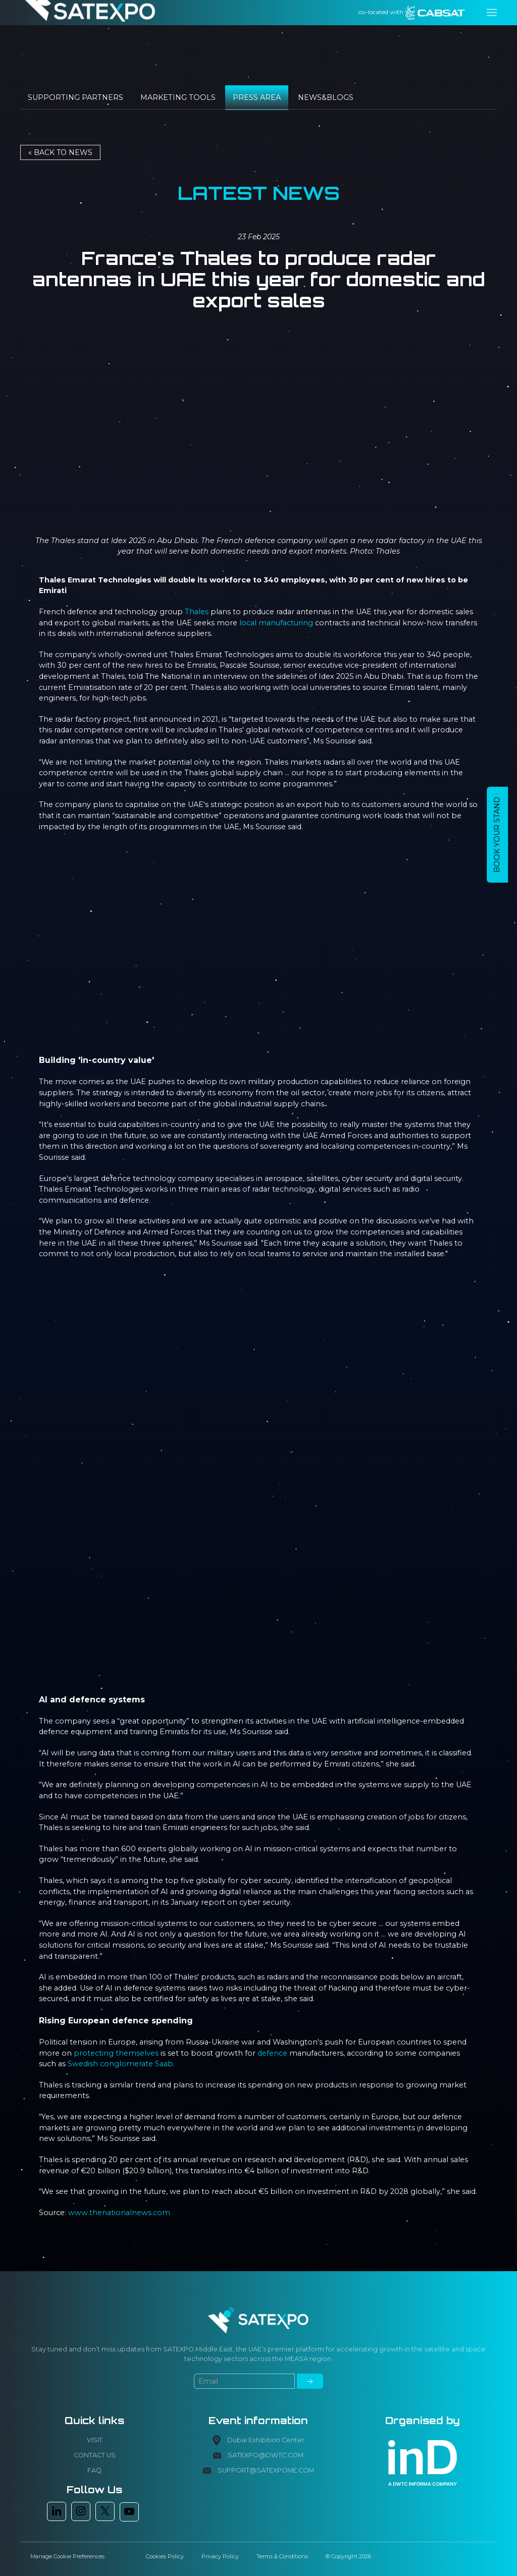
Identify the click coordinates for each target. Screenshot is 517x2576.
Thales (197, 611)
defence (272, 2053)
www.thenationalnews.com (119, 2212)
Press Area (257, 97)
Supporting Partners (75, 97)
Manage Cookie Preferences (67, 2556)
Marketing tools (178, 97)
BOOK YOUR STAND (496, 835)
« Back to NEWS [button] (60, 152)
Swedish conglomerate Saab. (121, 2063)
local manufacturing (276, 622)
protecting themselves (116, 2053)
